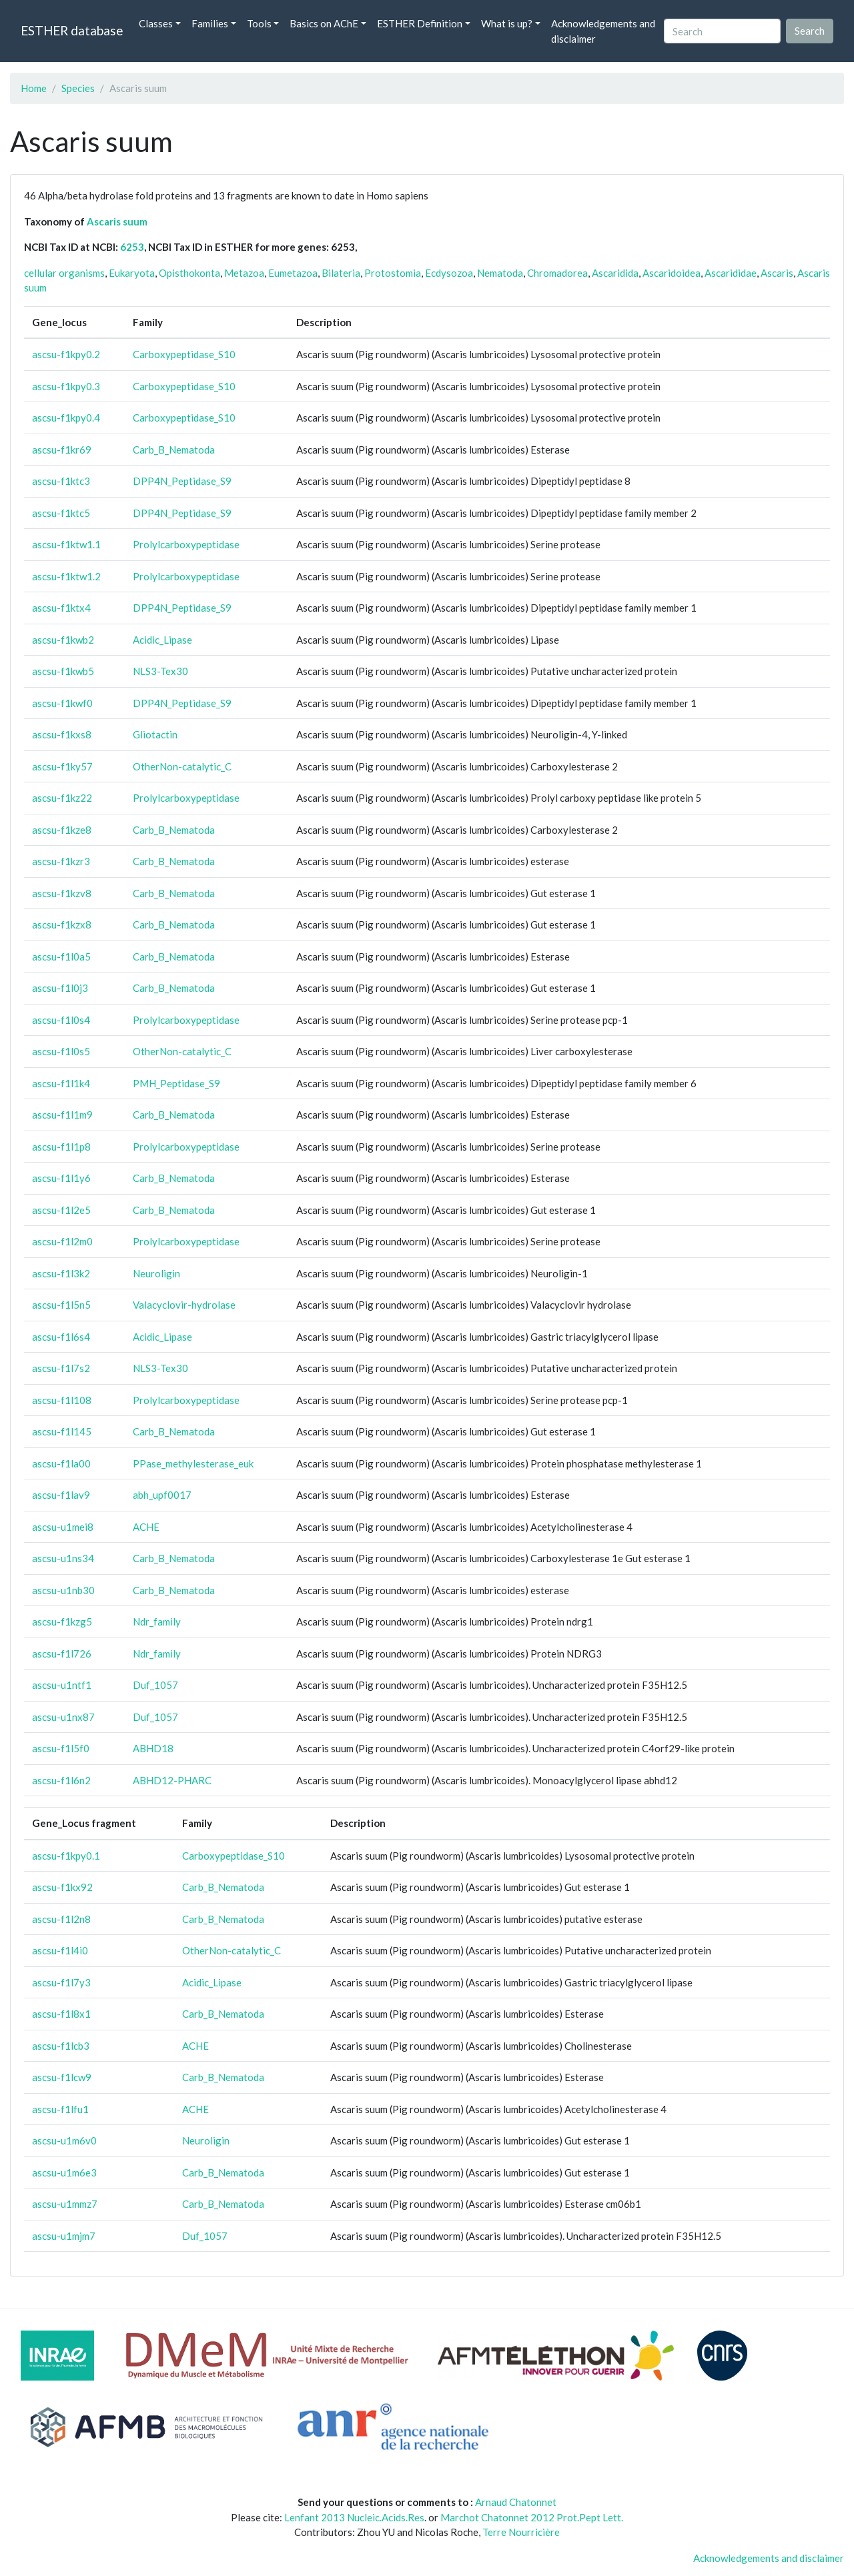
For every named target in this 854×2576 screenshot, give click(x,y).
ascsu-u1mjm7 (63, 2236)
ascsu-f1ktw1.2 (66, 576)
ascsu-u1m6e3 (64, 2172)
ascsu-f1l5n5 (61, 1305)
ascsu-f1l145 (61, 1431)
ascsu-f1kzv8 (61, 893)
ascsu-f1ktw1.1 (66, 544)
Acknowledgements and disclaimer (603, 31)
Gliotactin (155, 734)
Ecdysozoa (449, 273)
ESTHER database (72, 30)
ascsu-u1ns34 (63, 1558)
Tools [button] (259, 23)
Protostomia (392, 273)
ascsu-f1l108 (61, 1400)
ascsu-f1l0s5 (61, 1051)
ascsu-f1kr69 (61, 450)
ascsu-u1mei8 (62, 1527)
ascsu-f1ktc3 (61, 481)
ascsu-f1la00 (61, 1463)
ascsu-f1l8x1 (61, 2014)
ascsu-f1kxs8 (61, 734)
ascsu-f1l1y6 (61, 1178)
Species (78, 88)
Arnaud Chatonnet (515, 2502)
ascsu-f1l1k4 (61, 1083)
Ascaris (777, 273)
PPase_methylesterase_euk (193, 1463)
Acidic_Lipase (162, 640)
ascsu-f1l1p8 (61, 1147)
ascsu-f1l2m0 (62, 1241)
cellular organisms (64, 273)
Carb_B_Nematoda (174, 450)
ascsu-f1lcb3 (60, 2046)
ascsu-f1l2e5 (61, 1210)
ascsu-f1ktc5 (61, 513)
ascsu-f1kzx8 (61, 924)
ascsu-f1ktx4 (61, 608)
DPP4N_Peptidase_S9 (182, 481)
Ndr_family (157, 1622)
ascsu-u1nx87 (63, 1717)
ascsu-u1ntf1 (61, 1685)
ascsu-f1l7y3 (61, 1982)
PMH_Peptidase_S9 (176, 1083)
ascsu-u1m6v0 (64, 2140)
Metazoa (244, 273)
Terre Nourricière (521, 2532)
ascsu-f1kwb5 (63, 671)
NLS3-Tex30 (160, 671)
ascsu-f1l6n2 (61, 1780)
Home (34, 88)
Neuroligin (156, 1273)
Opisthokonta (189, 273)
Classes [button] (156, 23)
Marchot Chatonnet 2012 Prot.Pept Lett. (531, 2517)
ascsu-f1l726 (61, 1654)
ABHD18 (153, 1748)
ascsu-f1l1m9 (62, 1115)
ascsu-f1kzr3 (61, 861)
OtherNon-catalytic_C (182, 766)
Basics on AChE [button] (324, 23)
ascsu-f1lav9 (61, 1495)
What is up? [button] (506, 23)
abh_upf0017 (162, 1495)
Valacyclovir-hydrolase (184, 1305)
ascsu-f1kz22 (62, 798)
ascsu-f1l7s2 (61, 1368)
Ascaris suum (117, 221)
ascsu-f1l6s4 (61, 1337)
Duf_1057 (155, 1685)
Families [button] (209, 23)
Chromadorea (557, 273)
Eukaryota (132, 273)
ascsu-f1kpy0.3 (66, 386)
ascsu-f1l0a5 (61, 956)
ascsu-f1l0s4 (61, 1020)
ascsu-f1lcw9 (61, 2077)
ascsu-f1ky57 (62, 766)
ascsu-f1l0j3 (60, 988)
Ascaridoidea (672, 273)
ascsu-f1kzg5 (62, 1622)
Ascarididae (731, 273)
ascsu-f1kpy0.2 (66, 354)
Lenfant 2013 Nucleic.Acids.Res (354, 2517)
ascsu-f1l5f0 (60, 1748)
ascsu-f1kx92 (62, 1887)
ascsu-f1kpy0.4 (66, 418)
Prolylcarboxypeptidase (186, 544)
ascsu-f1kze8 (61, 830)
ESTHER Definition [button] (419, 23)
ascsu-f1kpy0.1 (66, 1856)
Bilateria (341, 273)
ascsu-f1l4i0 (60, 1950)
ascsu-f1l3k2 (61, 1273)
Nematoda (500, 273)
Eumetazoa (293, 273)
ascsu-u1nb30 (63, 1590)
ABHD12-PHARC (172, 1780)
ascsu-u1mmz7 (64, 2204)
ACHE (146, 1527)
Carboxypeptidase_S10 (184, 354)
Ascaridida (615, 273)
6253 (132, 247)
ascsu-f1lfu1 (60, 2109)
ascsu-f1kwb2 (63, 640)
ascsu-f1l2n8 (61, 1919)
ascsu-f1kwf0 (62, 703)
